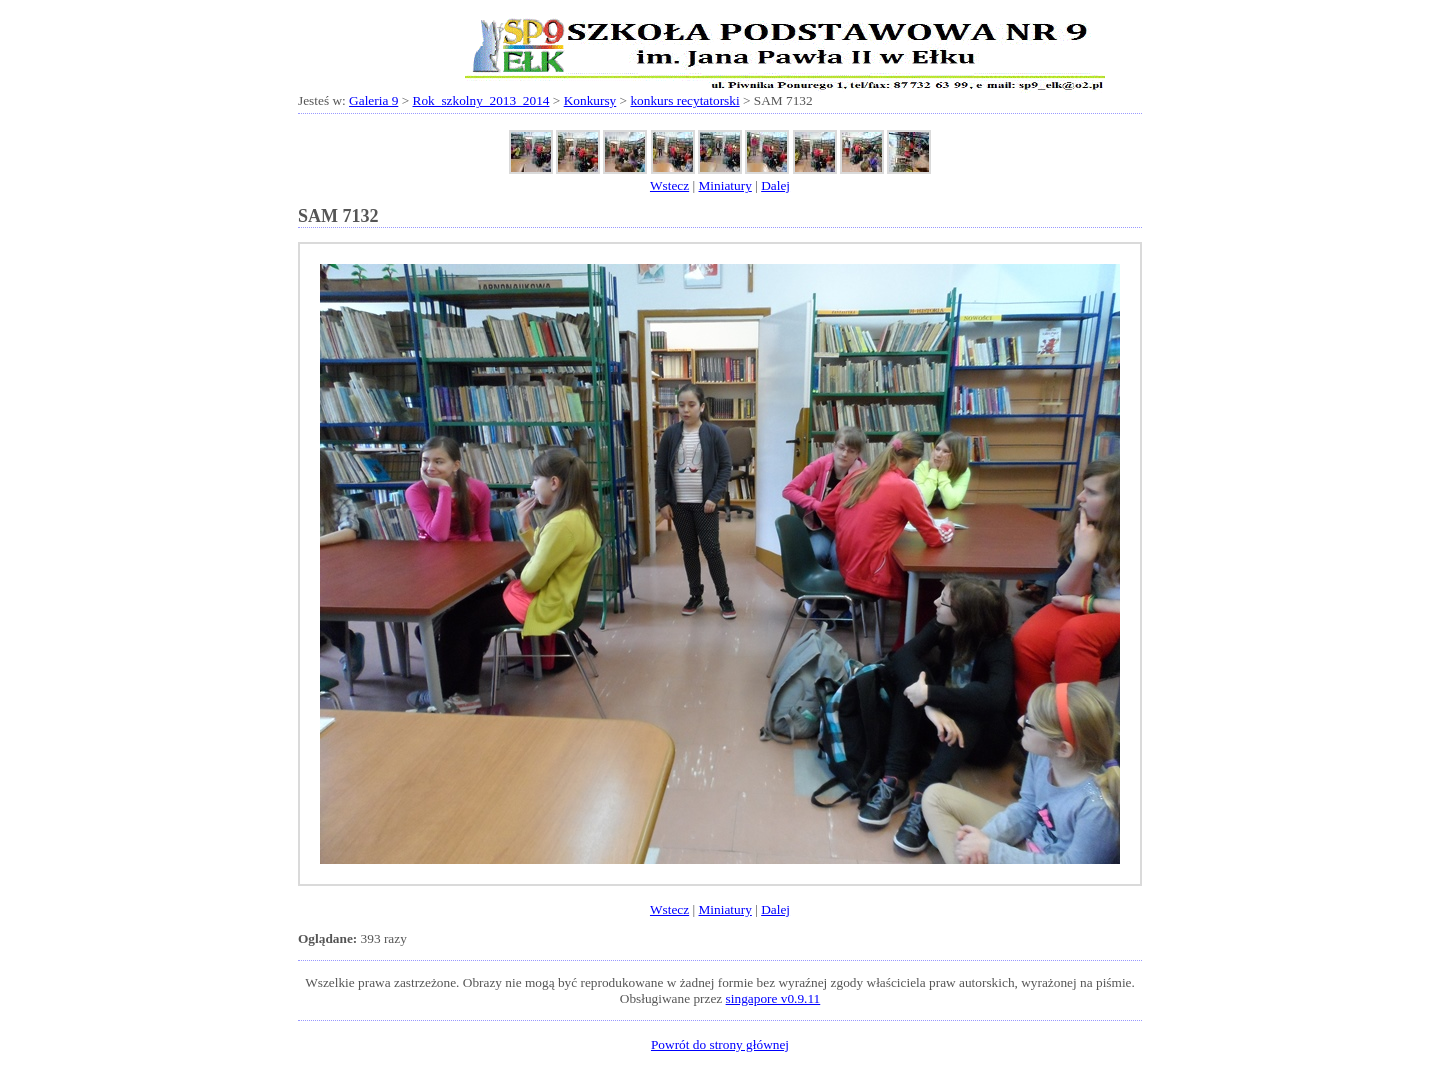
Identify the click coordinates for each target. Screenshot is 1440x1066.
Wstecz (669, 185)
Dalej (775, 185)
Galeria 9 (373, 100)
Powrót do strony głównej (720, 1044)
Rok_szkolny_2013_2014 (481, 100)
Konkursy (590, 100)
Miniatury (725, 185)
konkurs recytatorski (684, 100)
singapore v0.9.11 (773, 998)
